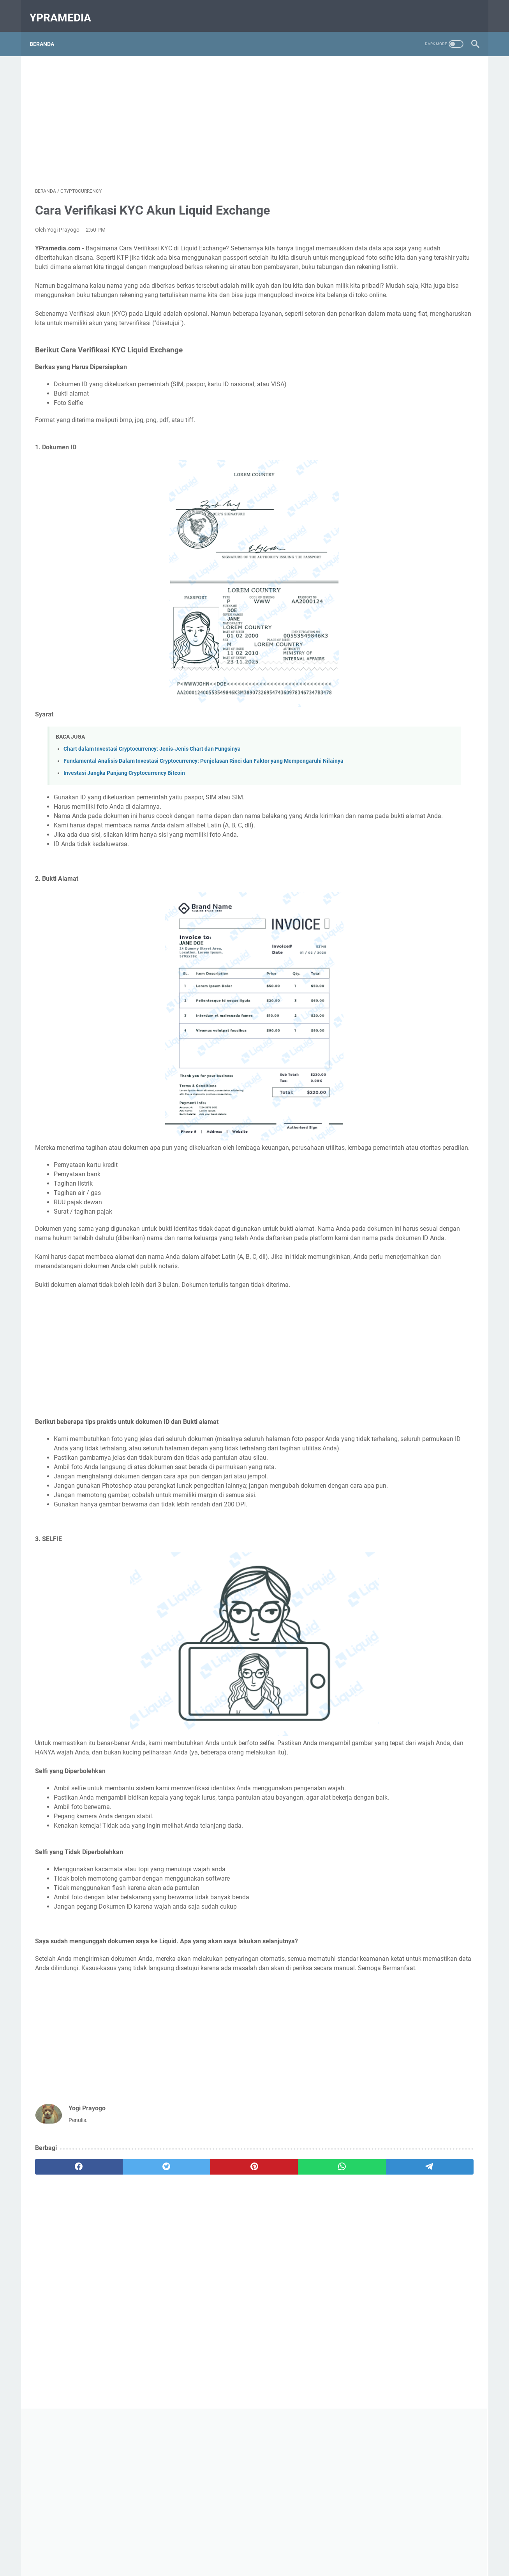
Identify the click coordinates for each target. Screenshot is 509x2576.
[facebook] (64, 2289)
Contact (231, 2548)
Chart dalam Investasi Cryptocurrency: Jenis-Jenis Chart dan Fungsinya (152, 778)
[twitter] (123, 2289)
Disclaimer (303, 2548)
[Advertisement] (182, 111)
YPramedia (66, 9)
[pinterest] (182, 2289)
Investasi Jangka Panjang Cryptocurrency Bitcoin (124, 811)
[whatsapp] (240, 2289)
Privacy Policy (266, 2548)
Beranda (47, 31)
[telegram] (299, 2289)
